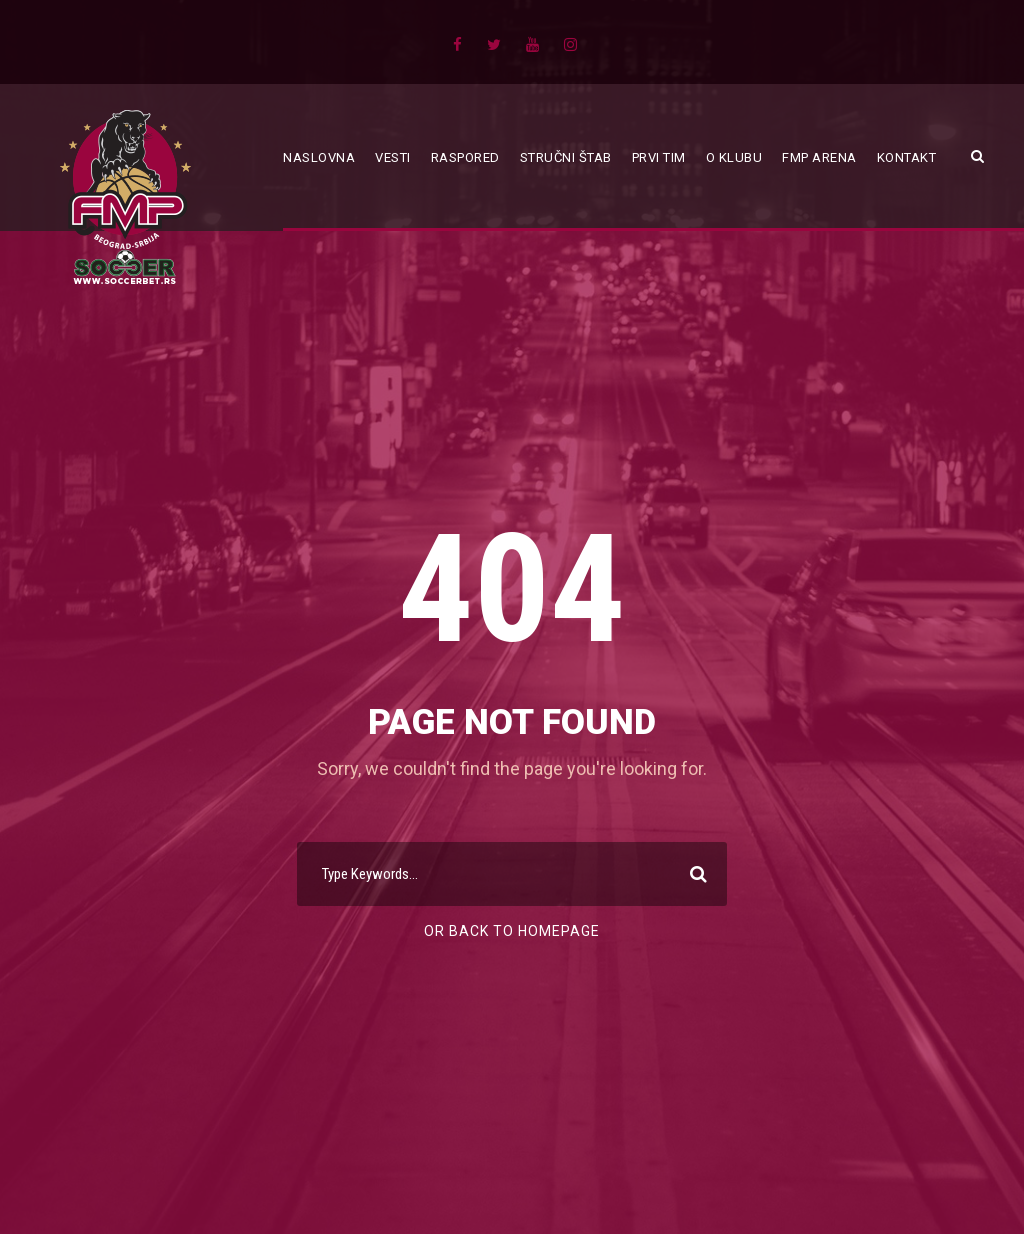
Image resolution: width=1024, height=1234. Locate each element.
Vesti (393, 157)
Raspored (465, 157)
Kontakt (907, 157)
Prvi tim (659, 157)
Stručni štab (566, 157)
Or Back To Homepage (512, 931)
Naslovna (319, 157)
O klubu (734, 157)
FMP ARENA (819, 157)
